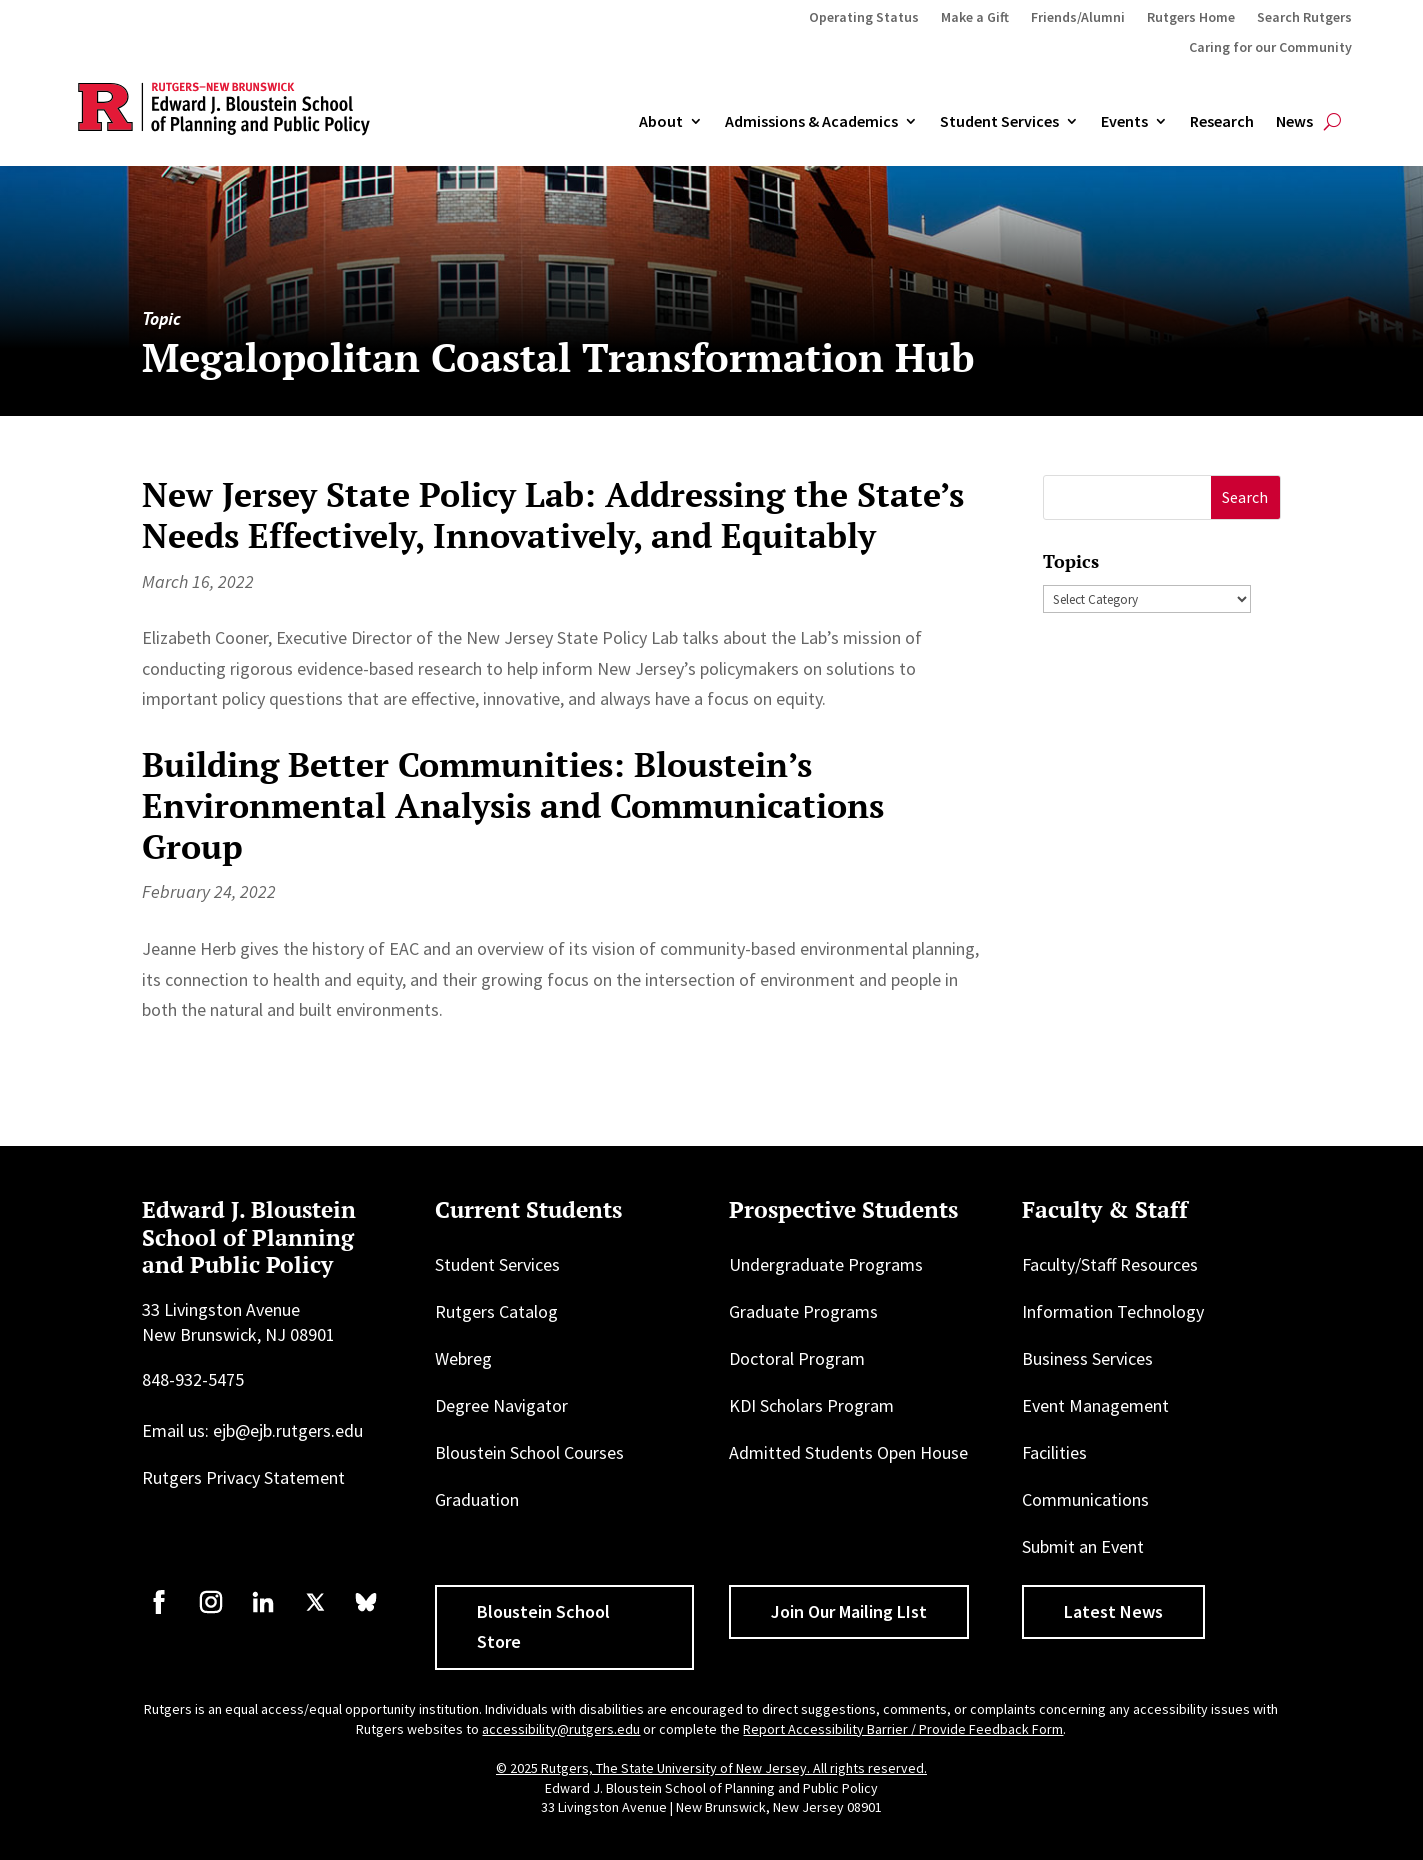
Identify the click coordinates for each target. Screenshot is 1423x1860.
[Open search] (1332, 122)
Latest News (1113, 1611)
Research (1222, 122)
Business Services (1087, 1358)
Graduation (477, 1499)
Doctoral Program (797, 1358)
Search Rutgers (1304, 18)
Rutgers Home (1191, 18)
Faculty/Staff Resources (1110, 1264)
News (1294, 122)
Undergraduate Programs (826, 1264)
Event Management (1095, 1405)
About (661, 122)
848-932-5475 (193, 1379)
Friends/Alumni (1078, 18)
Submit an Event (1083, 1546)
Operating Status (864, 18)
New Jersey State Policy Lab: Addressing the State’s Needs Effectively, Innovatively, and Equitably (553, 515)
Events (1124, 122)
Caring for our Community (1270, 48)
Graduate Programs (803, 1311)
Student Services (999, 122)
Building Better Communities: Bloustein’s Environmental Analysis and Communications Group (513, 805)
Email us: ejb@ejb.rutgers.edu (252, 1430)
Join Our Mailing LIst (849, 1611)
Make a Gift (975, 18)
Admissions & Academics (811, 122)
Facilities (1054, 1452)
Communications (1085, 1499)
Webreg (463, 1358)
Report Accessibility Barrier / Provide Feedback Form (903, 1729)
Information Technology (1113, 1311)
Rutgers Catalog (496, 1311)
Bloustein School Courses (529, 1452)
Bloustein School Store (543, 1627)
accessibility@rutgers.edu (561, 1729)
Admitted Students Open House (848, 1452)
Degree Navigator (501, 1405)
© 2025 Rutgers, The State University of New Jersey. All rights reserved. (711, 1768)
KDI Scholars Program (811, 1405)
